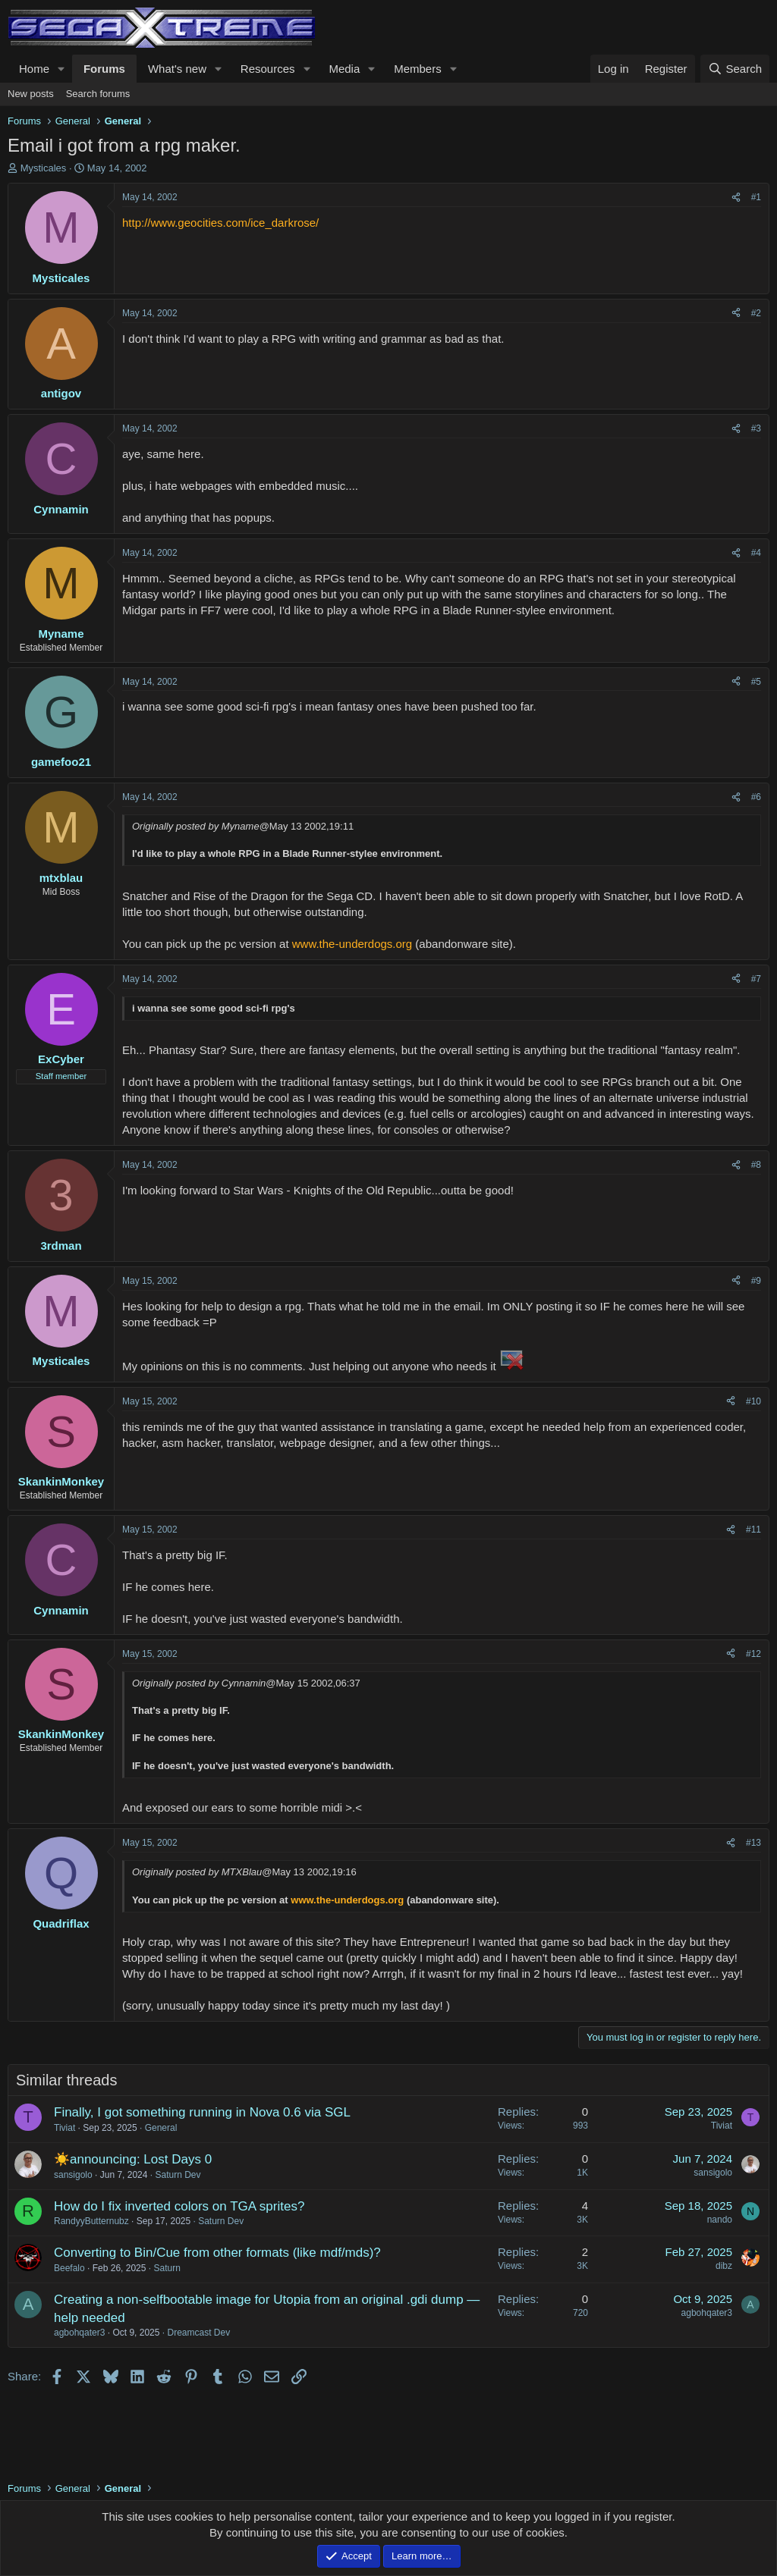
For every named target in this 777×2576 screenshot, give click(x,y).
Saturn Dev (177, 2175)
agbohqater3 (79, 2332)
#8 (756, 1164)
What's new (177, 68)
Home (34, 68)
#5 (756, 681)
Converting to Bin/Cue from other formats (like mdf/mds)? (217, 2252)
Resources (268, 68)
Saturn (166, 2268)
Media (344, 68)
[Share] (736, 197)
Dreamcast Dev (198, 2332)
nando (719, 2219)
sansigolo (73, 2175)
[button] (61, 69)
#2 (756, 313)
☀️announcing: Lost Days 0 (133, 2159)
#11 (753, 1529)
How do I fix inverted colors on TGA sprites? (179, 2206)
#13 (753, 1842)
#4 (756, 553)
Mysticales (43, 168)
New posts (31, 93)
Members (418, 68)
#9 (756, 1280)
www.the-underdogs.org (352, 943)
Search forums (98, 93)
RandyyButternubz (91, 2221)
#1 (756, 197)
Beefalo (69, 2268)
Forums (104, 68)
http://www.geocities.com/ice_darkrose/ (220, 222)
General (161, 2128)
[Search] (734, 69)
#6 (756, 797)
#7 (756, 979)
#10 (753, 1401)
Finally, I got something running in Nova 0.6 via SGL (202, 2112)
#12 (753, 1654)
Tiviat (64, 2128)
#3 (756, 428)
